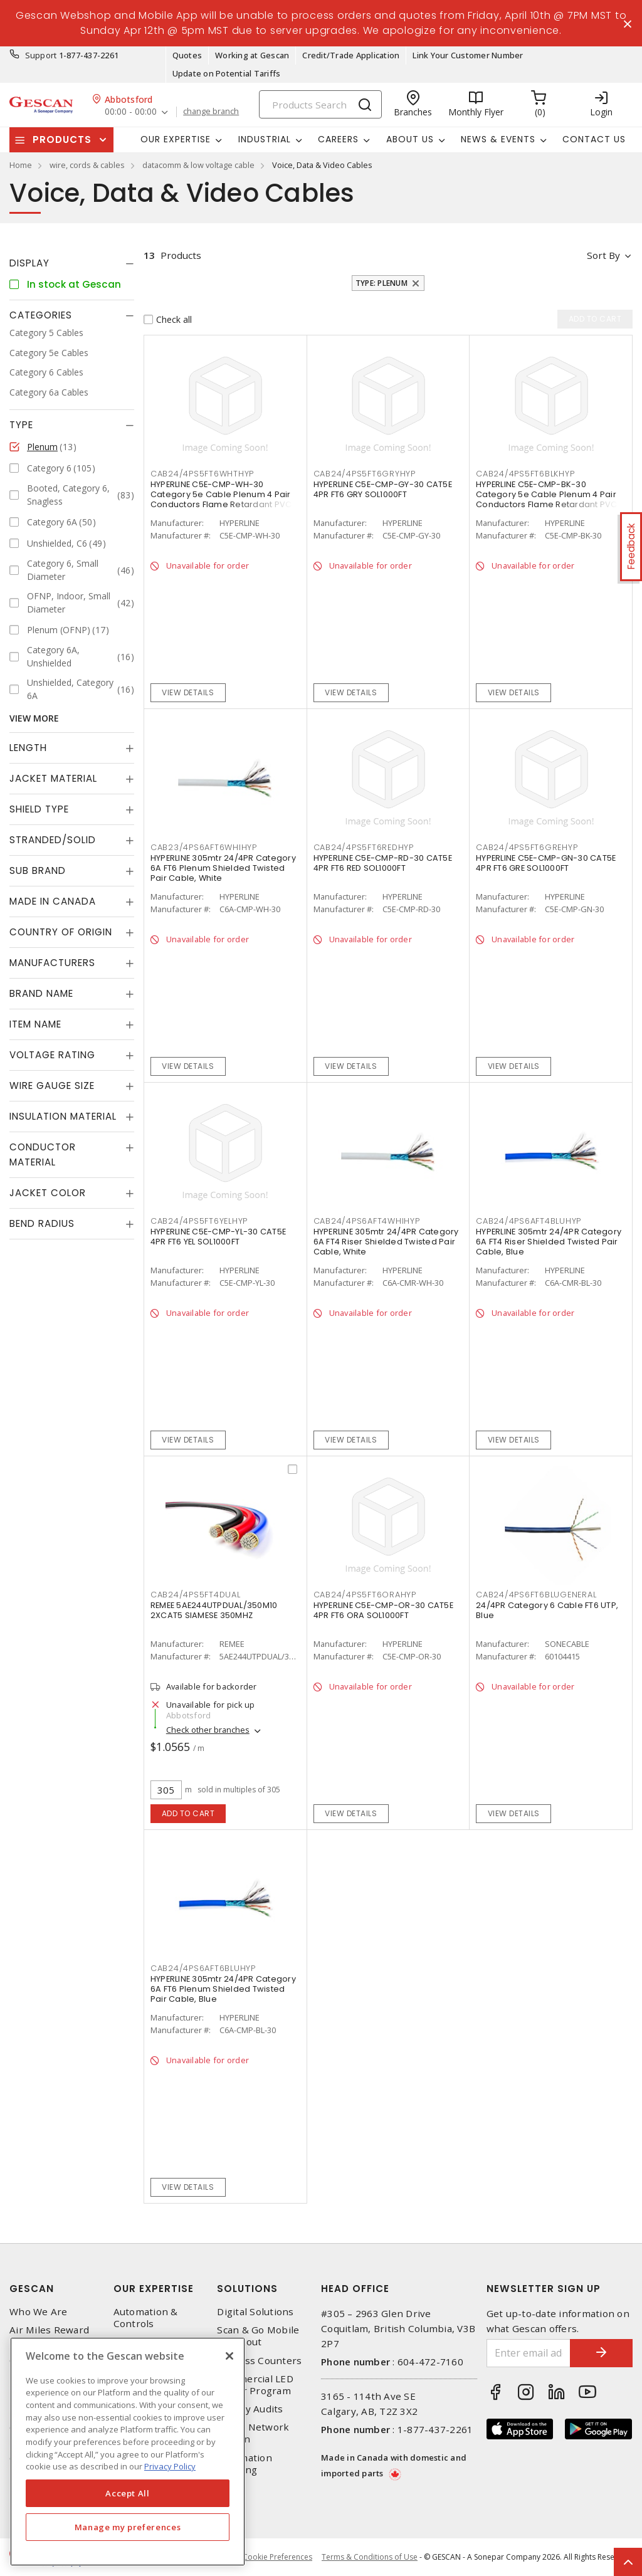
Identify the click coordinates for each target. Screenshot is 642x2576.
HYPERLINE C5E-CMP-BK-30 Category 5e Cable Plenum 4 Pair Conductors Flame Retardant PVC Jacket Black (547, 499)
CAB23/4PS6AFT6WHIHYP (203, 847)
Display (29, 263)
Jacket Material (53, 778)
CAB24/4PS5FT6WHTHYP (202, 473)
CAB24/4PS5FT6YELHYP (199, 1221)
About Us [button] (410, 139)
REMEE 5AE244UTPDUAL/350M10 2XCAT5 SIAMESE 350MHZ (214, 1610)
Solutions (247, 2288)
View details (188, 692)
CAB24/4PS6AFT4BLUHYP (528, 1221)
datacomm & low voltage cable (198, 165)
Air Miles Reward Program (49, 2336)
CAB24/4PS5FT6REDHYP (363, 847)
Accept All (127, 2493)
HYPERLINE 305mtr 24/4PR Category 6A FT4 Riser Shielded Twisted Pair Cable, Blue (548, 1241)
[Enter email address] (529, 2353)
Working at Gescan (252, 55)
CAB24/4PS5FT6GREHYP (526, 847)
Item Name (35, 1024)
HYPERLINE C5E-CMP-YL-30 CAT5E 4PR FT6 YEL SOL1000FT (218, 1236)
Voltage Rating (52, 1054)
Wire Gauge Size (52, 1085)
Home (20, 165)
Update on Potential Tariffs (226, 73)
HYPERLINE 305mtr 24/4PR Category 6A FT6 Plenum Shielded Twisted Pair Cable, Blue (223, 1989)
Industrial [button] (264, 139)
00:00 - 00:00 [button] (131, 112)
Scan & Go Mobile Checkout (258, 2336)
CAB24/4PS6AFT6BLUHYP (203, 1968)
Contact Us (594, 139)
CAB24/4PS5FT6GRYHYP (364, 473)
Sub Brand (37, 870)
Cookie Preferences (277, 2557)
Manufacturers (52, 962)
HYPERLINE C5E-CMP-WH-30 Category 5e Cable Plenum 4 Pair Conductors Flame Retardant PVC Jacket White (221, 499)
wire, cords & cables (87, 165)
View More (34, 718)
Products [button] (62, 139)
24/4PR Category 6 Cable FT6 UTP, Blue (547, 1610)
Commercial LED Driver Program (255, 2385)
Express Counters (259, 2361)
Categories (40, 315)
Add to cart (188, 1813)
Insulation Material (63, 1116)
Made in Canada (52, 901)
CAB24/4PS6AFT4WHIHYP (366, 1221)
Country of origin (60, 931)
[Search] (320, 104)
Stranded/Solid (52, 839)
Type (21, 424)
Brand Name (41, 993)
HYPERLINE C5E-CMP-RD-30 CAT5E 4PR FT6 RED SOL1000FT (382, 863)
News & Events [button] (498, 139)
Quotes (187, 55)
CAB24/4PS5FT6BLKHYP (525, 473)
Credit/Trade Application (350, 55)
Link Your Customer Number (468, 55)
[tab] (71, 263)
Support (41, 55)
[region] (127, 2451)
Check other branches (208, 1729)
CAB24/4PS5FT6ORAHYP (364, 1594)
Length (28, 747)
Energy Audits (250, 2409)
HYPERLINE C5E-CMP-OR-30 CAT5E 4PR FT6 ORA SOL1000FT (383, 1610)
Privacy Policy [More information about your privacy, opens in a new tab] (170, 2466)
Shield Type (39, 809)
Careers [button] (338, 139)
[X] (229, 2356)
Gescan (31, 2288)
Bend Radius (42, 1223)
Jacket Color (47, 1192)
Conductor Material (42, 1154)
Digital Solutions (255, 2312)
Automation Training (244, 2464)
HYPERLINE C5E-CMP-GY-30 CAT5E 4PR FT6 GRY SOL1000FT (382, 489)
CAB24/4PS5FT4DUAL (195, 1594)
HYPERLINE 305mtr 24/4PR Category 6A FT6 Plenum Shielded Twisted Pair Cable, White (223, 868)
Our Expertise (153, 2288)
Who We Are (38, 2312)
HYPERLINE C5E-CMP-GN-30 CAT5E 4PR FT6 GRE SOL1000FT (546, 863)
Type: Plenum (381, 283)
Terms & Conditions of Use (370, 2557)
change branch (211, 112)
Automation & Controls (145, 2318)
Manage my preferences (128, 2527)
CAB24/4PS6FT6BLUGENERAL (536, 1594)
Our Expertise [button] (175, 139)
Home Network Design (253, 2433)
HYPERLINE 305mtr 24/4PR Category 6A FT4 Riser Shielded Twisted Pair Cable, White (386, 1241)
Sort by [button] (603, 255)
